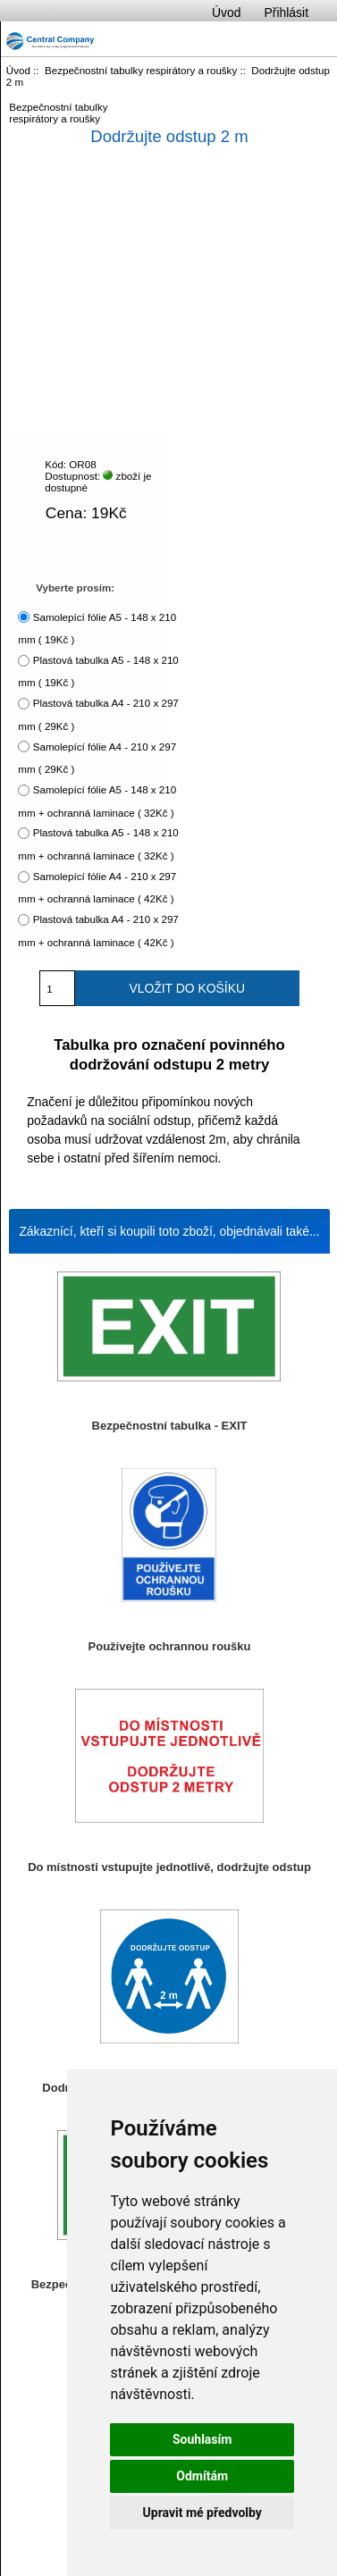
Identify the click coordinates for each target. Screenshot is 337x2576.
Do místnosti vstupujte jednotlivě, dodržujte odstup (169, 1867)
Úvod (226, 12)
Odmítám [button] (202, 2476)
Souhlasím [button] (202, 2439)
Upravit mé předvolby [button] (202, 2512)
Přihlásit (286, 12)
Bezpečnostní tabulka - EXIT (170, 1425)
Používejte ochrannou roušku (169, 1646)
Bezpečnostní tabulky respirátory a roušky (141, 70)
